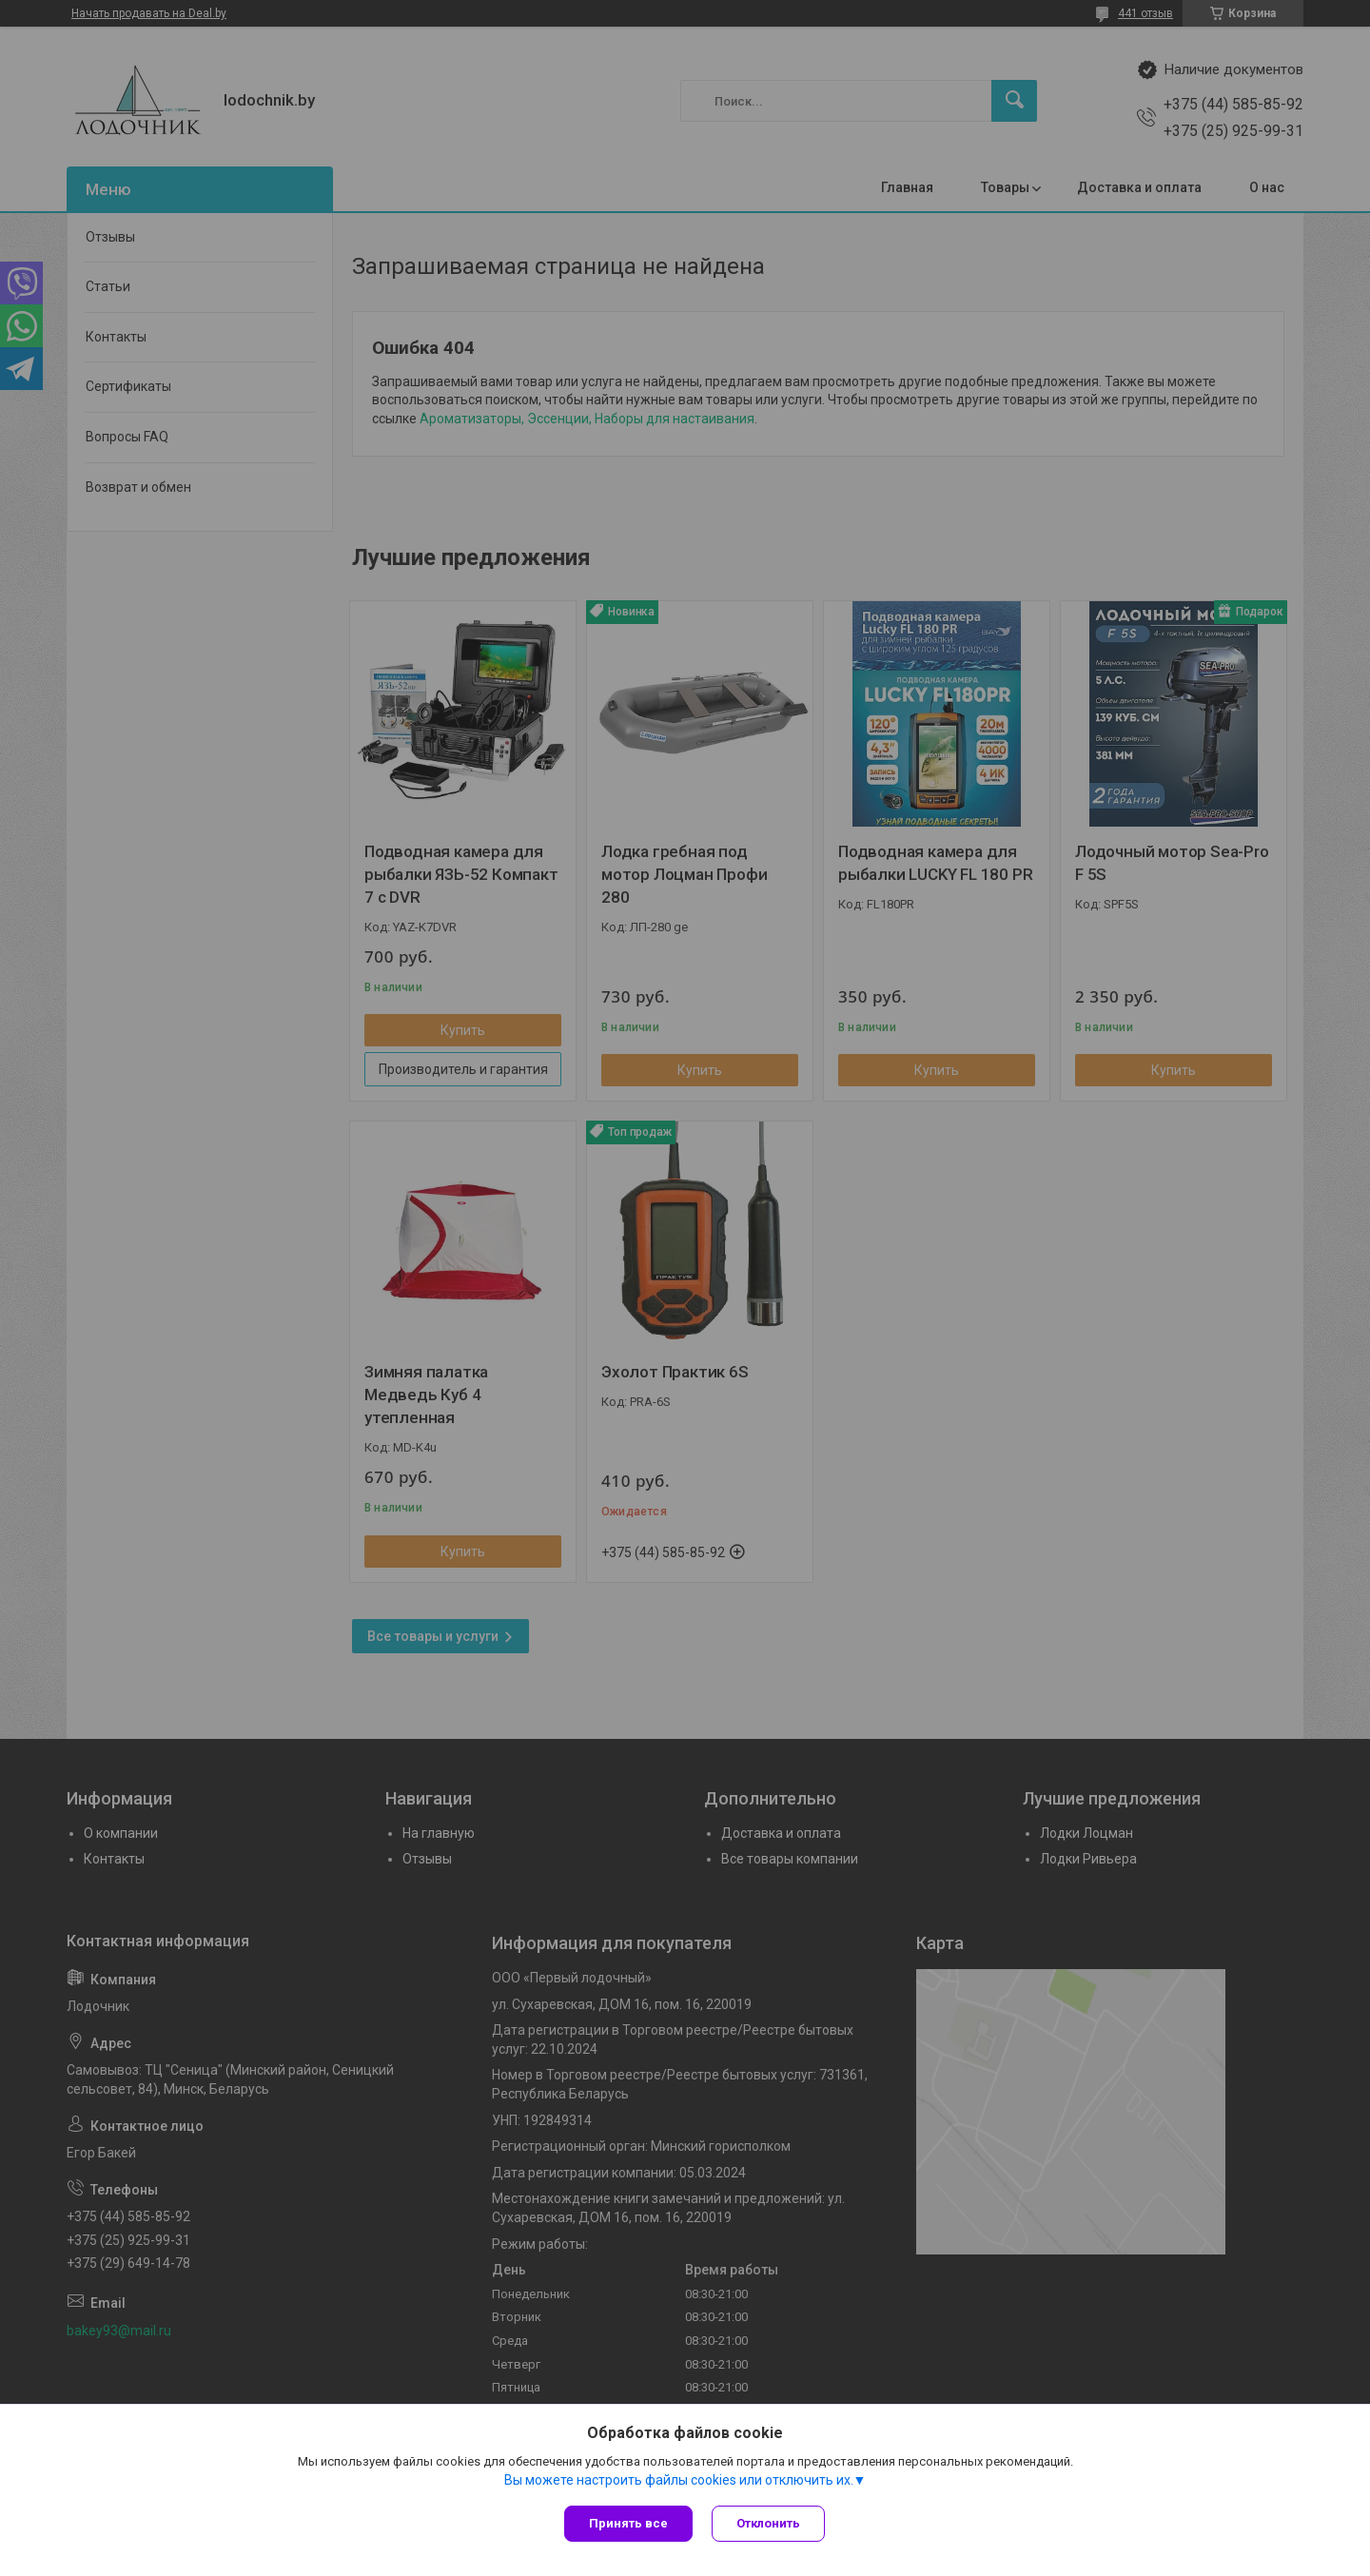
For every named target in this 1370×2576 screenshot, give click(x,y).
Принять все (628, 2523)
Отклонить (768, 2523)
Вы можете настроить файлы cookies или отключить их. (678, 2480)
